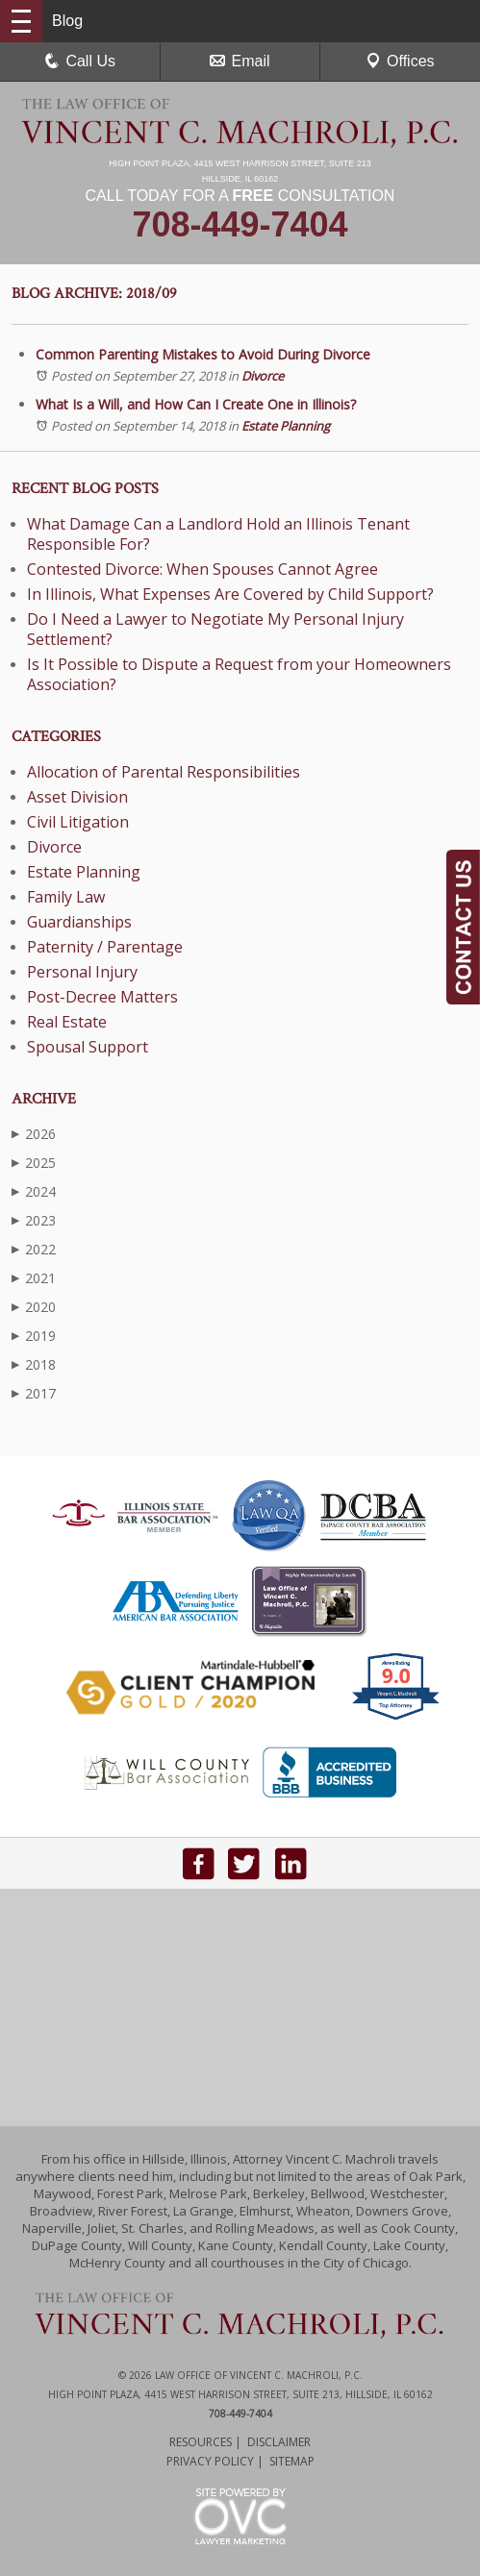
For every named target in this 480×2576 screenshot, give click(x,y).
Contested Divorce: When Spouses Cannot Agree (202, 569)
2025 (34, 1162)
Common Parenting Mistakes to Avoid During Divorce (203, 354)
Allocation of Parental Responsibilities (163, 771)
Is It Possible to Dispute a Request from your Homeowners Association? (239, 674)
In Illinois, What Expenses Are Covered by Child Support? (230, 594)
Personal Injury (82, 971)
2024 (34, 1191)
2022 (34, 1249)
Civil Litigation (78, 821)
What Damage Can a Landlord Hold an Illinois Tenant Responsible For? (218, 534)
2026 (34, 1134)
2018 (34, 1364)
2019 (34, 1335)
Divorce (262, 375)
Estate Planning (285, 425)
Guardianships (79, 921)
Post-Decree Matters (102, 996)
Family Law (66, 896)
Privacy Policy (210, 2461)
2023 (34, 1220)
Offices (400, 61)
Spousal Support (87, 1046)
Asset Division (77, 796)
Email (239, 61)
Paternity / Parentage (105, 946)
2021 (34, 1278)
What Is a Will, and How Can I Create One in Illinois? (196, 404)
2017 (34, 1393)
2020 (34, 1307)
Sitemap (292, 2461)
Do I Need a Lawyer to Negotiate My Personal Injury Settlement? (215, 629)
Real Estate (67, 1021)
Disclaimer (279, 2442)
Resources (200, 2442)
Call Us (79, 61)
